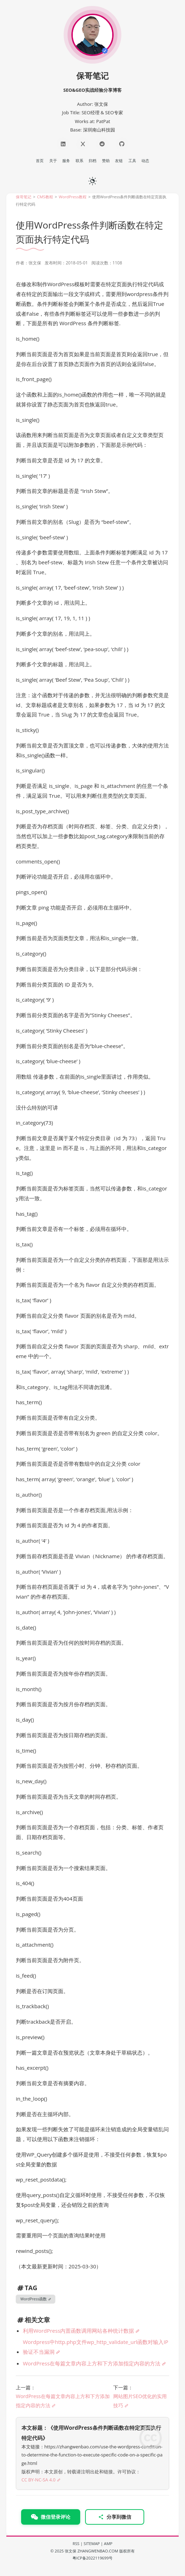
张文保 (70, 2550)
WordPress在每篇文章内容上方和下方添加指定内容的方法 (91, 2363)
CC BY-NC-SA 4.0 (38, 2480)
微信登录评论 (50, 2516)
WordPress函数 (33, 2298)
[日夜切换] (92, 180)
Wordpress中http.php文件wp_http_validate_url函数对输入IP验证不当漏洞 (95, 2346)
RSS (75, 2543)
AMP (108, 2543)
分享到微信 (114, 2516)
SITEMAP (92, 2543)
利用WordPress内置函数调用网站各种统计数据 (78, 2330)
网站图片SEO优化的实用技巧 (140, 2401)
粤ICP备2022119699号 (92, 2558)
